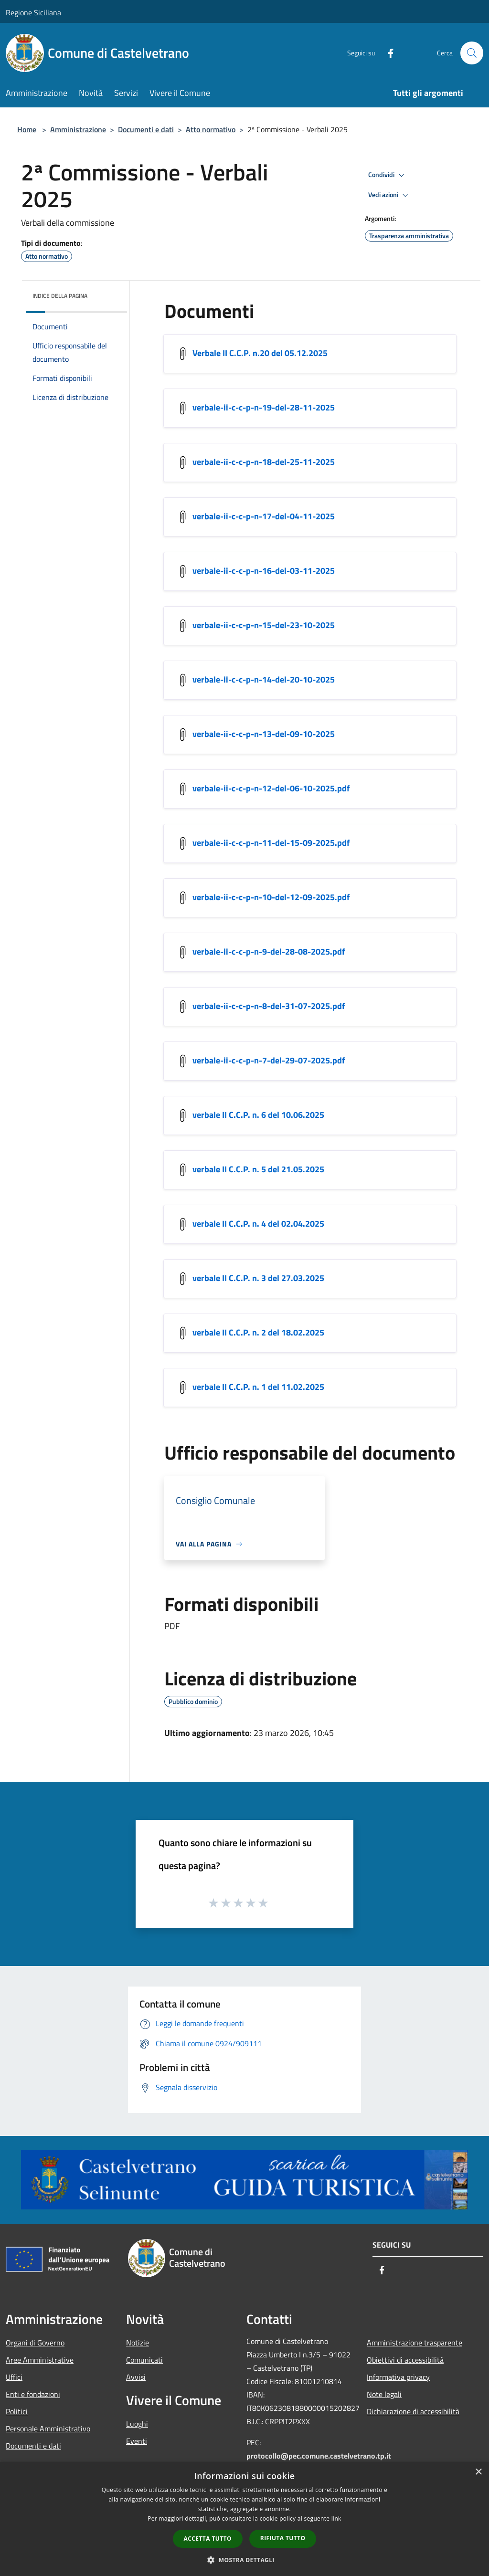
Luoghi (137, 2423)
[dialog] (244, 2519)
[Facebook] (386, 52)
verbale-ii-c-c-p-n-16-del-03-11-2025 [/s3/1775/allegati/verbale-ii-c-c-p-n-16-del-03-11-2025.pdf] (263, 570)
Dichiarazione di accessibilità (413, 2411)
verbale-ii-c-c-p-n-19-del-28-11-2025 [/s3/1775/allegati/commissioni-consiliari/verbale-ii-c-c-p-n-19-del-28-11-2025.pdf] (263, 407)
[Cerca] (471, 53)
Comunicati (144, 2360)
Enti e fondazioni (33, 2394)
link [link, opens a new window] (336, 2518)
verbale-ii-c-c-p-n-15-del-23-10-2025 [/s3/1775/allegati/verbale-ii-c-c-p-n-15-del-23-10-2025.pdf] (263, 625)
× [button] (478, 2472)
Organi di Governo (35, 2342)
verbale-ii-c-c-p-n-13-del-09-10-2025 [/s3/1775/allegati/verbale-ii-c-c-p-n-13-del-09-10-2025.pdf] (263, 733)
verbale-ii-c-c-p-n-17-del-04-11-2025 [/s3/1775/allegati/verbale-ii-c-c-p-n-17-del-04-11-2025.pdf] (263, 516)
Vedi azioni (389, 195)
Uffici (14, 2377)
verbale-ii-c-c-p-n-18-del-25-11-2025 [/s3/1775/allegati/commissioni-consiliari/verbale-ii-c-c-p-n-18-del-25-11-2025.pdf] (263, 461)
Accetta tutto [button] (208, 2538)
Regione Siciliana (33, 12)
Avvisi (136, 2377)
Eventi (136, 2441)
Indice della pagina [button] (59, 295)
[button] (244, 2560)
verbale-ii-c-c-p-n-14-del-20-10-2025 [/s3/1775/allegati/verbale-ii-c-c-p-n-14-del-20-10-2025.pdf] (263, 679)
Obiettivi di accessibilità (405, 2360)
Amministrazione (78, 129)
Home (26, 129)
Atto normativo (210, 129)
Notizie (137, 2342)
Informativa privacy (398, 2377)
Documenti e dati (146, 129)
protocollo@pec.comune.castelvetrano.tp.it (318, 2455)
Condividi (387, 175)
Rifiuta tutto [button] (283, 2538)
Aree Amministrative (40, 2360)
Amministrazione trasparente (414, 2342)
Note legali (384, 2394)
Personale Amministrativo (48, 2428)
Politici (17, 2411)
